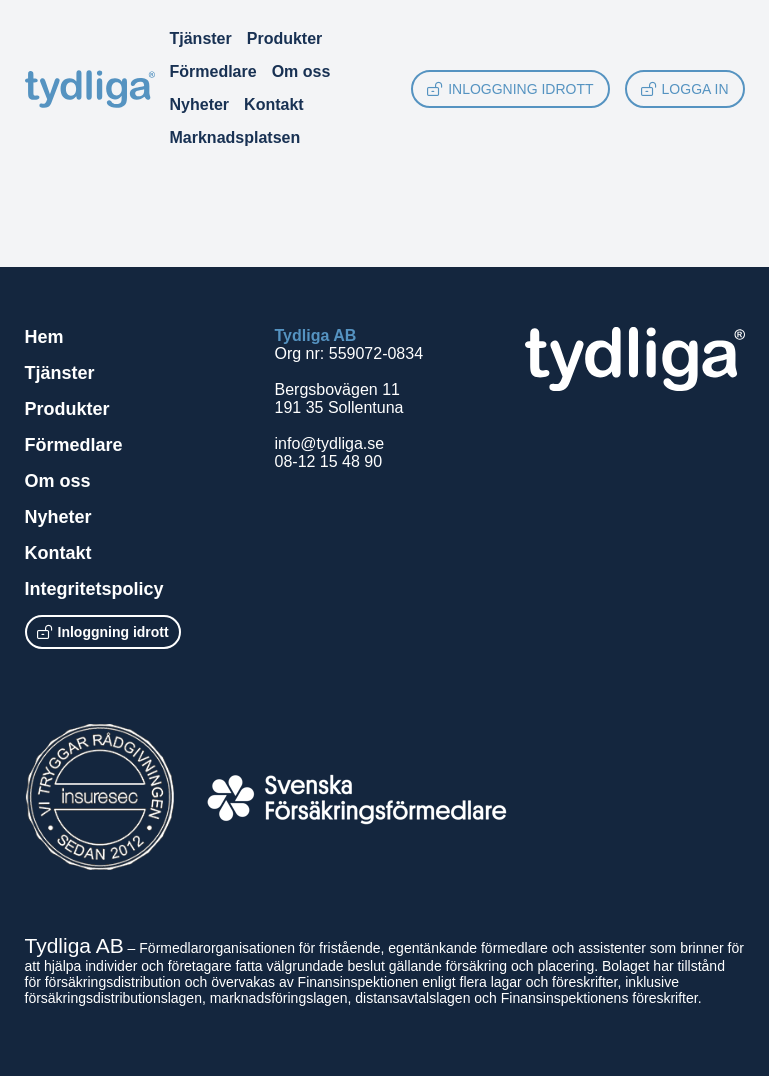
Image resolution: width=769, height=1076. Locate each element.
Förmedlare (213, 71)
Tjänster (201, 38)
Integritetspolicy (94, 589)
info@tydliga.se (330, 443)
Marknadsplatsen (235, 137)
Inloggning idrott (510, 89)
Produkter (285, 38)
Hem (44, 337)
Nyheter (200, 104)
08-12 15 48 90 (329, 461)
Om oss (301, 71)
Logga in (685, 89)
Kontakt (274, 104)
